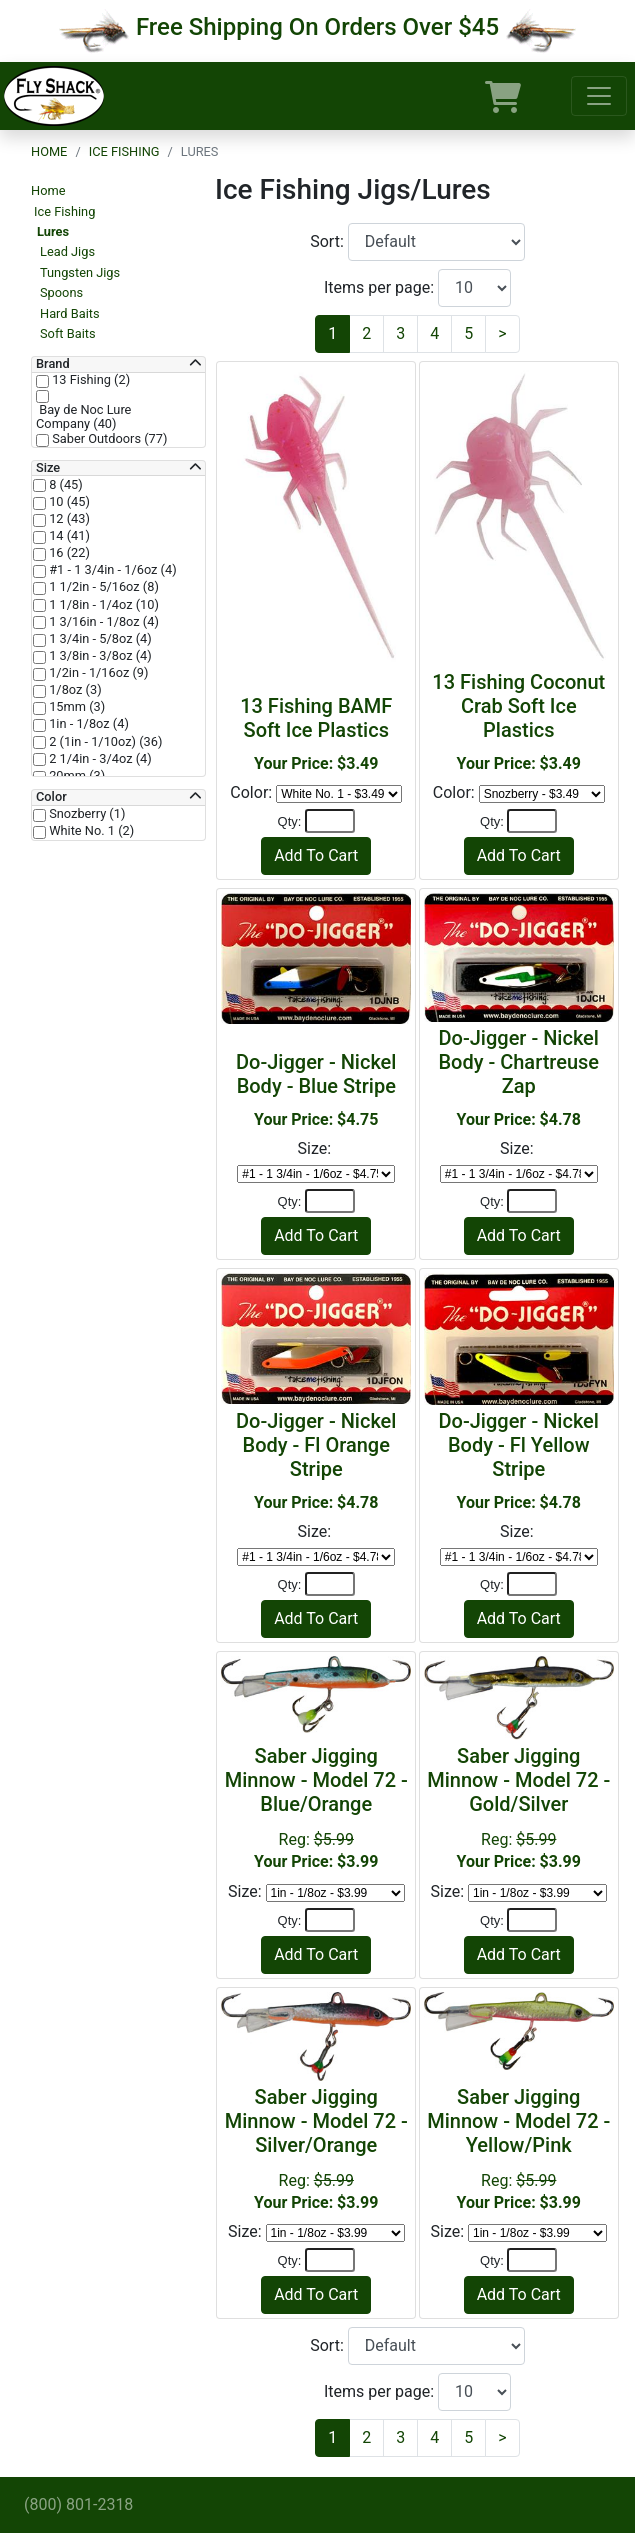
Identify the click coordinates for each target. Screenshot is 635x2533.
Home (49, 151)
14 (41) (68, 536)
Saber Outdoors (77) (108, 439)
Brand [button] (53, 364)
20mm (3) (75, 776)
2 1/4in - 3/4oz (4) (99, 759)
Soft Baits (68, 333)
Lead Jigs (67, 251)
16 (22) (68, 553)
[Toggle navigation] (599, 96)
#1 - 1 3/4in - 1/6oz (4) (111, 570)
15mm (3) (75, 707)
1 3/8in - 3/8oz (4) (99, 656)
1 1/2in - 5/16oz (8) (102, 587)
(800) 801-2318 (78, 2504)
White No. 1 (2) (90, 831)
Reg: (316, 1807)
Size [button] (48, 468)
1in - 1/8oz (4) (87, 724)
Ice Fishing (124, 151)
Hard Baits (70, 313)
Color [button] (51, 797)
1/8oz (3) (74, 690)
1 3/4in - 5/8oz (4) (99, 639)
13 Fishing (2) (89, 380)
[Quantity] (330, 821)
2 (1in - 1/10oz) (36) (104, 742)
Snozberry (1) (85, 814)
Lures (53, 231)
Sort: (329, 241)
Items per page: (381, 287)
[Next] (502, 334)
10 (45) (68, 502)
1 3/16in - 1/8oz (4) (102, 622)
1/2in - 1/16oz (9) (97, 673)
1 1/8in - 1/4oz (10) (102, 605)
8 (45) (64, 485)
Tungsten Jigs (80, 272)
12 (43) (68, 519)
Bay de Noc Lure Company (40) (83, 417)
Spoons (61, 292)
